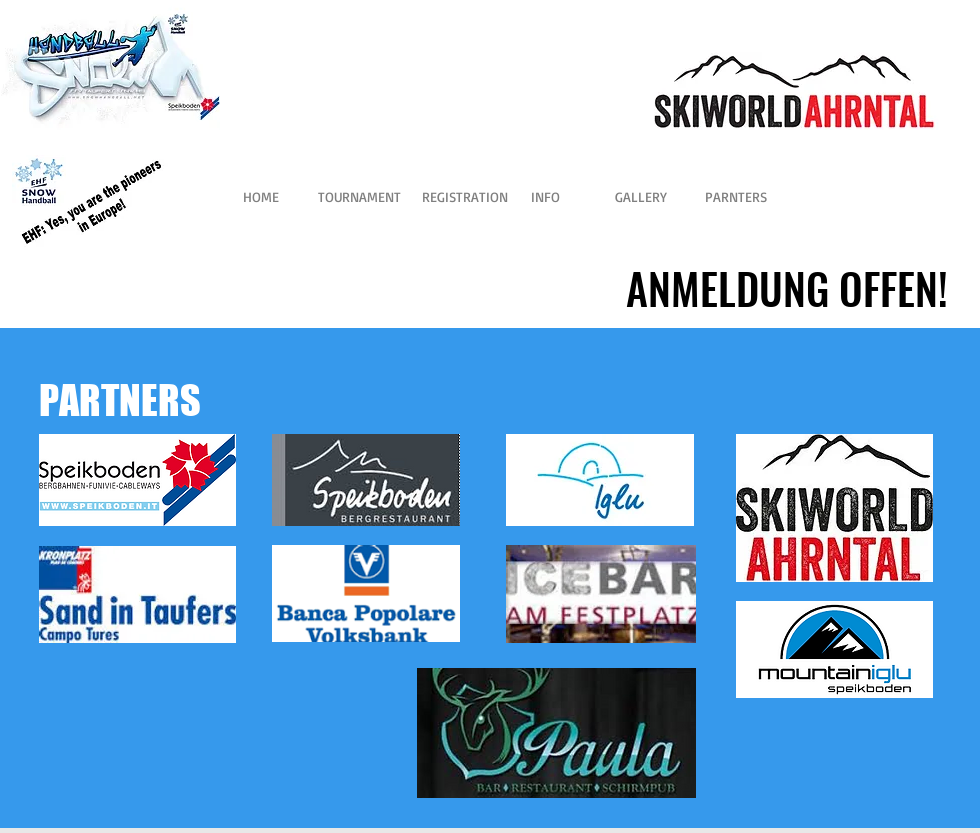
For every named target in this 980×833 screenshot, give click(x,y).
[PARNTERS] (736, 196)
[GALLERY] (640, 196)
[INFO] (545, 196)
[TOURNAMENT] (359, 196)
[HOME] (260, 196)
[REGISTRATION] (465, 196)
